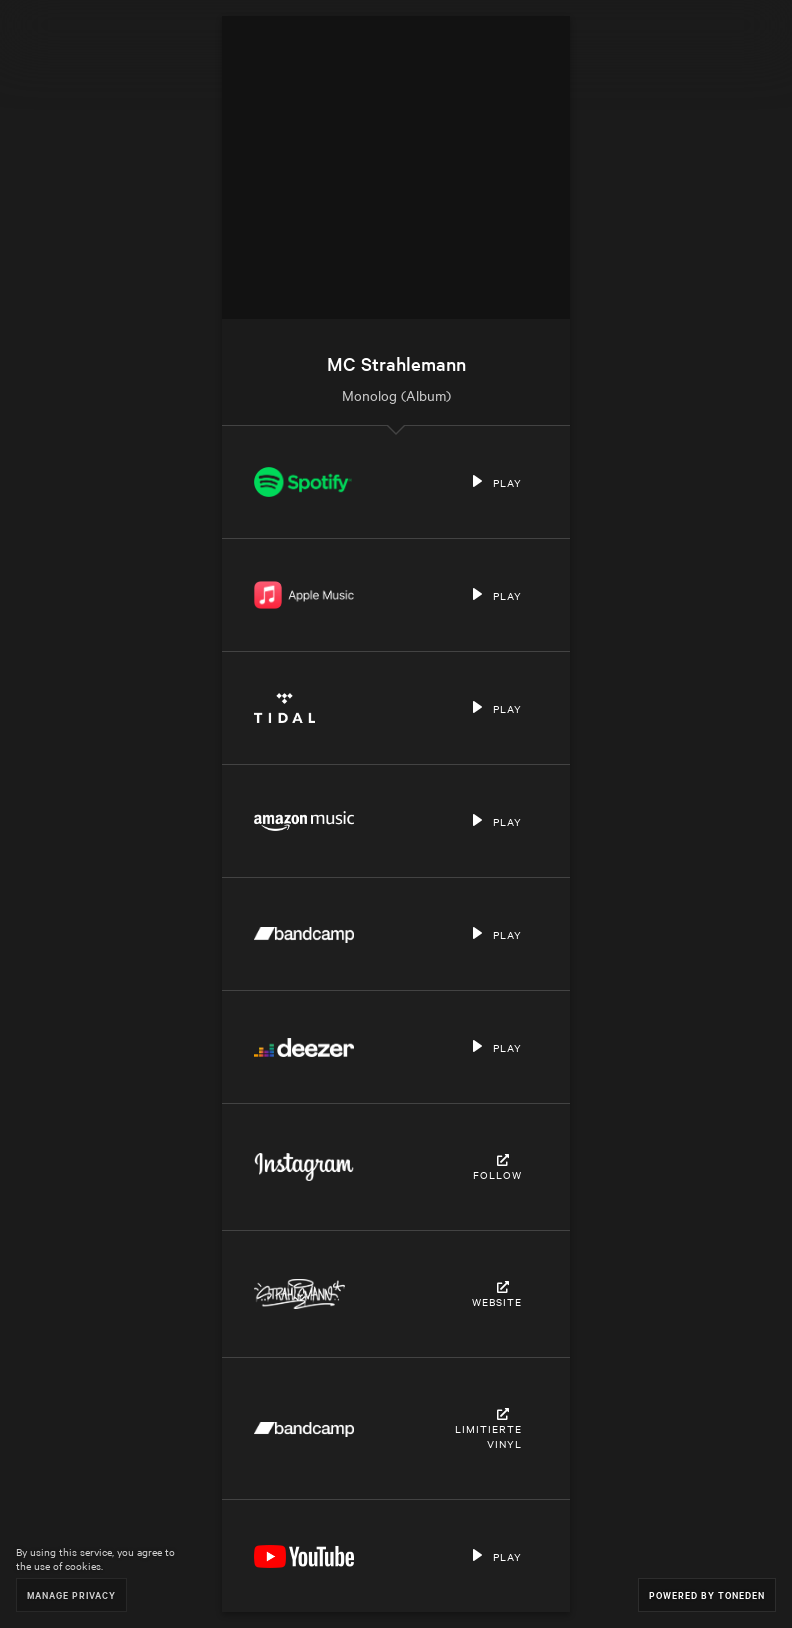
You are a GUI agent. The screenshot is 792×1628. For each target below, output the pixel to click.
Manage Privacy (71, 1594)
